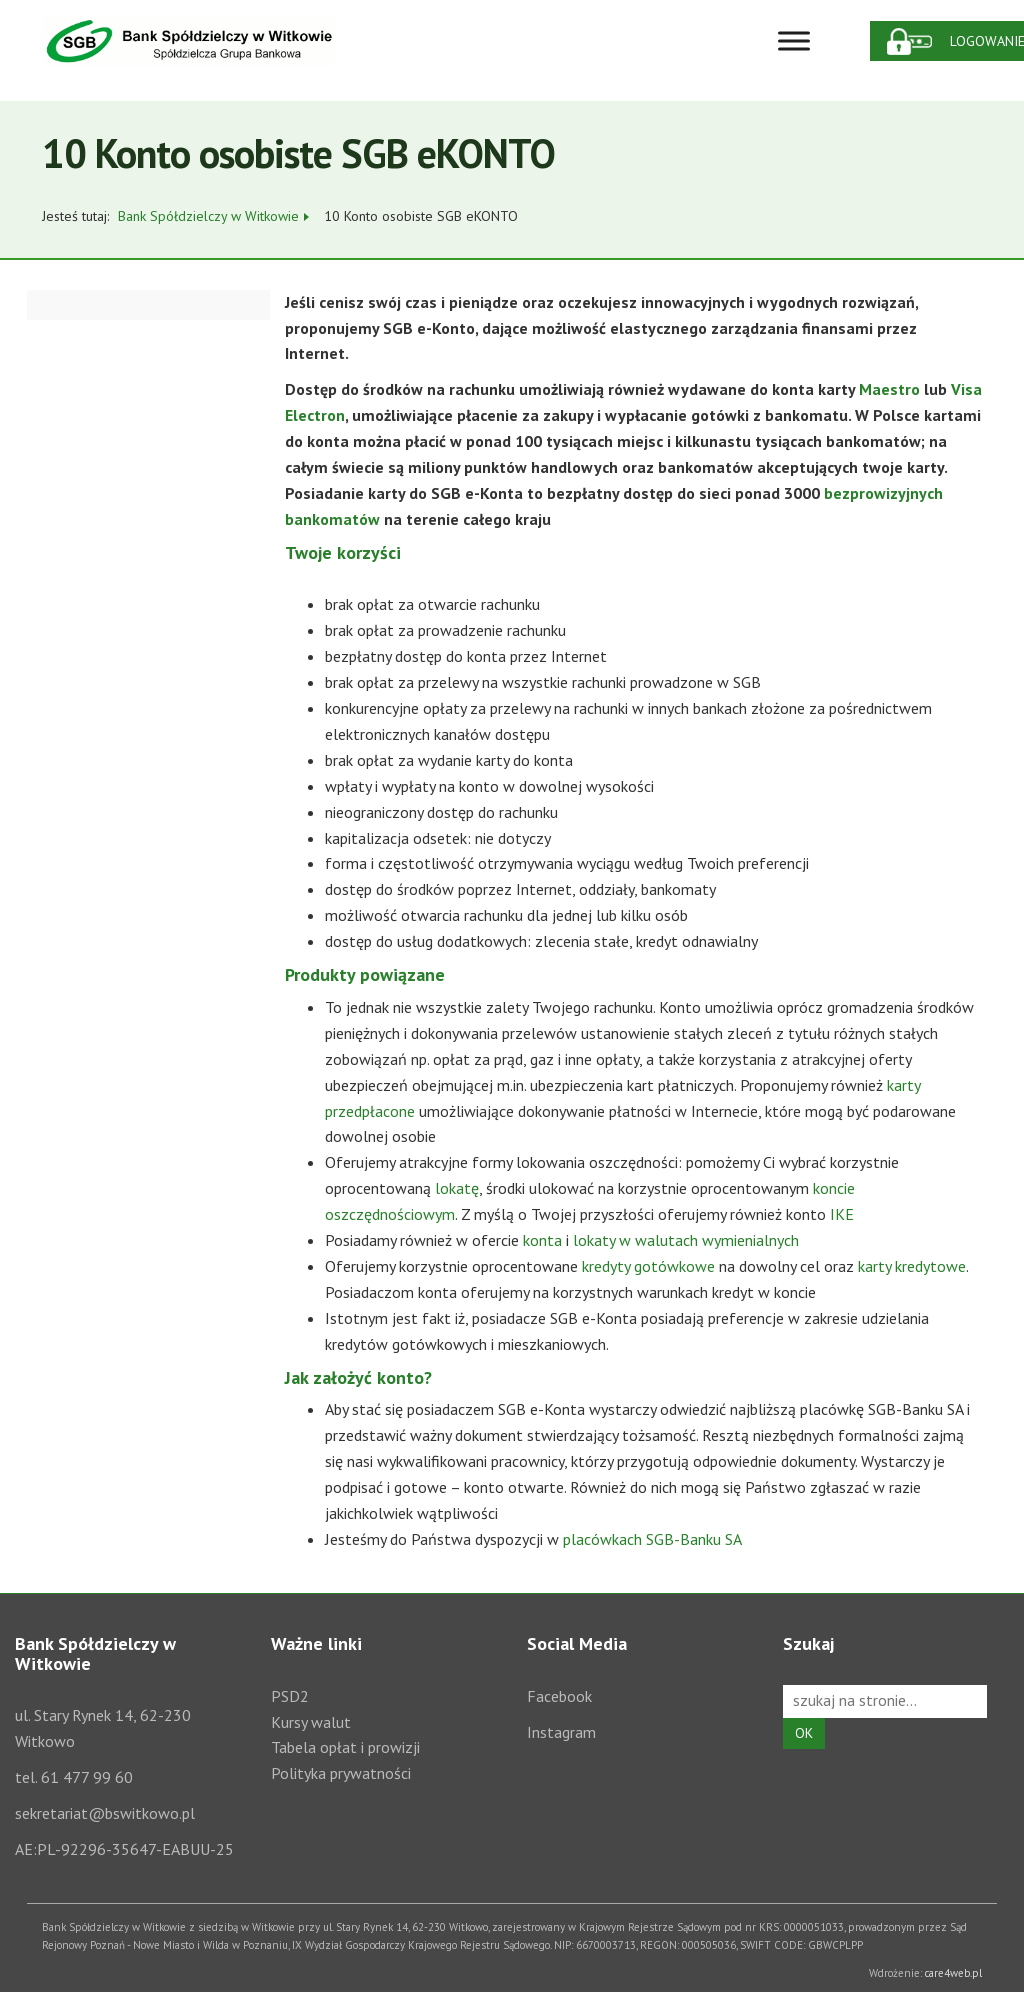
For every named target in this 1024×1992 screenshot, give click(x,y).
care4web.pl (953, 1973)
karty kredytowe (912, 1266)
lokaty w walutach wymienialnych (686, 1240)
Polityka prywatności (341, 1773)
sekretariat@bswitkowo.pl (105, 1813)
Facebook (559, 1696)
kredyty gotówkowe (648, 1266)
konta (542, 1240)
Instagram (561, 1732)
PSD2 (290, 1696)
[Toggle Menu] (794, 40)
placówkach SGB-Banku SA (652, 1539)
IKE (842, 1214)
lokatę (457, 1188)
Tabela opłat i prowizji (345, 1747)
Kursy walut (311, 1722)
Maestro (889, 389)
